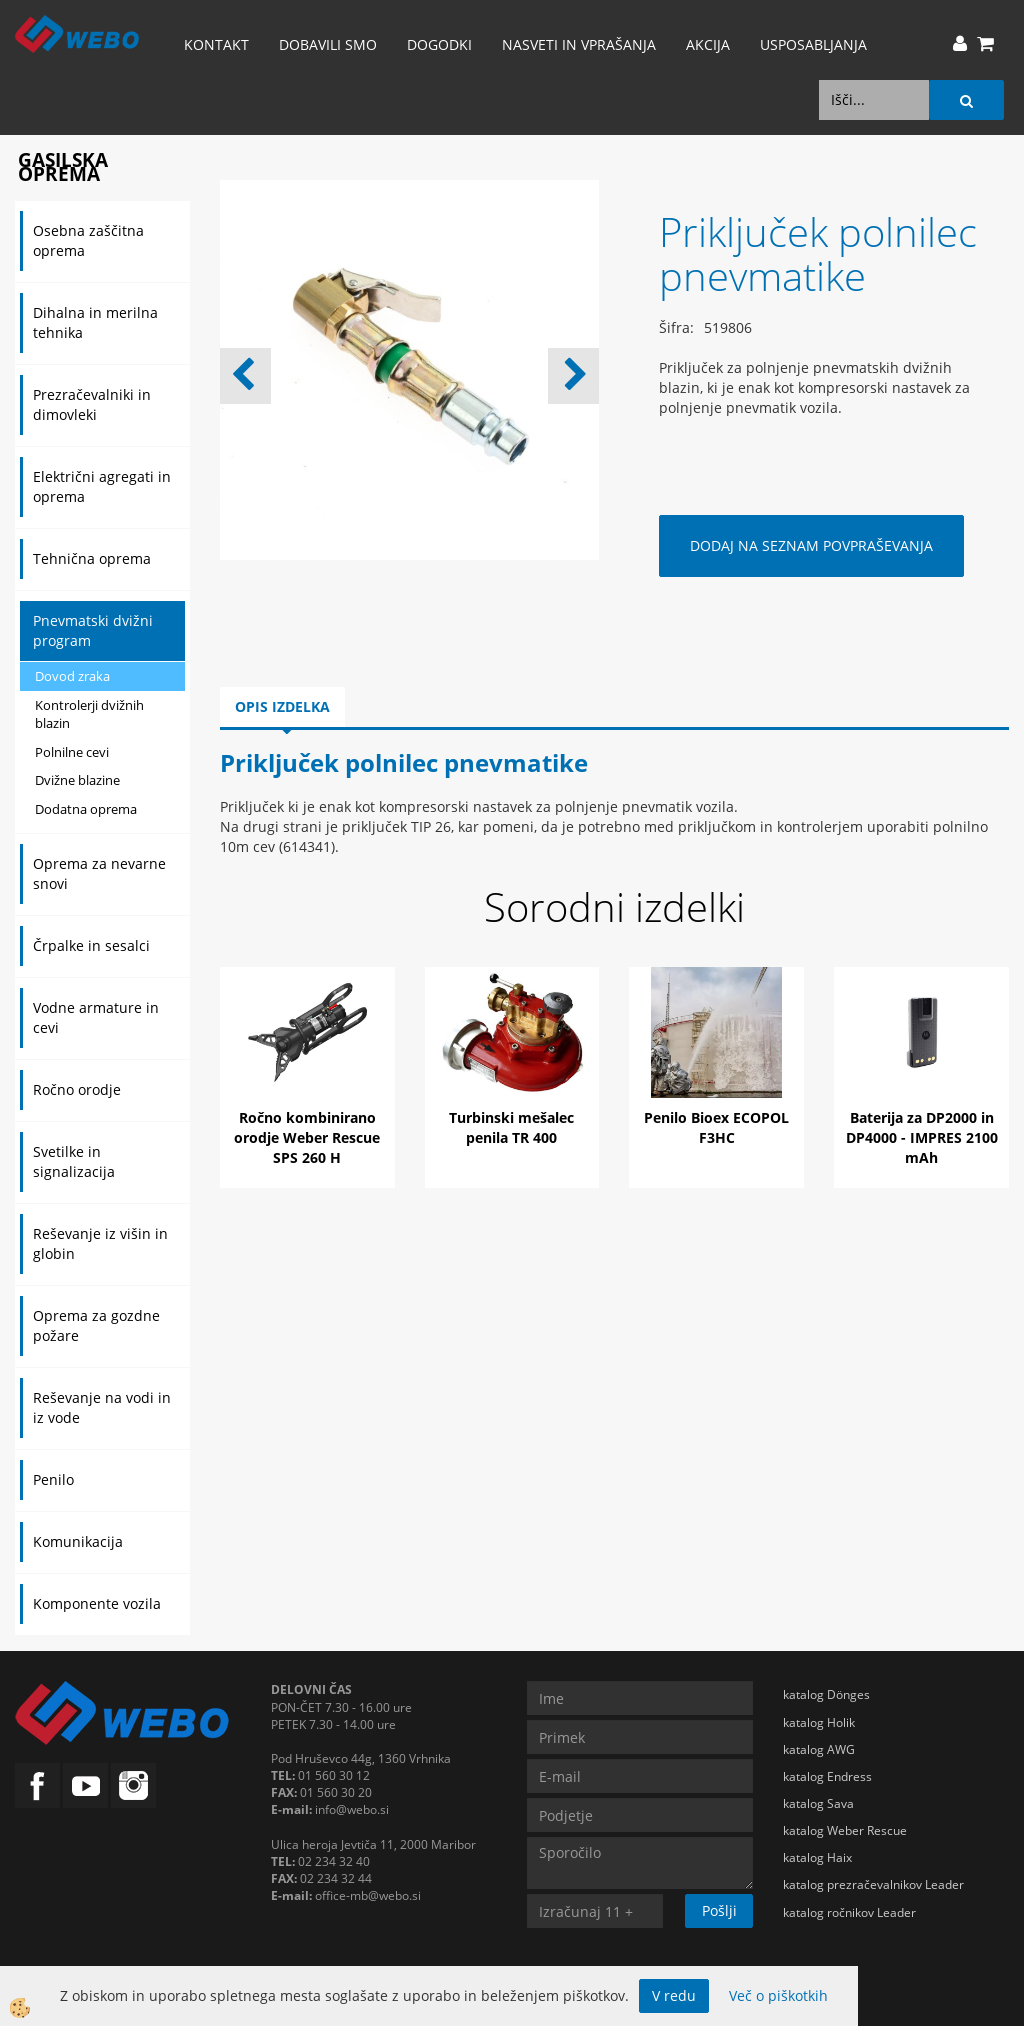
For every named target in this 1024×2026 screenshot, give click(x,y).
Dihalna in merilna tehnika (95, 322)
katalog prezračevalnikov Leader (873, 1884)
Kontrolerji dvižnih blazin (89, 714)
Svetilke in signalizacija (74, 1161)
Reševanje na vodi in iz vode (102, 1407)
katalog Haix (817, 1857)
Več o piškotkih (778, 1995)
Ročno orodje (77, 1089)
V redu (674, 1995)
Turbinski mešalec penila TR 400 (511, 1127)
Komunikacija (78, 1541)
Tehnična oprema (92, 558)
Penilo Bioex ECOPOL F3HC (716, 1127)
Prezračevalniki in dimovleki (92, 404)
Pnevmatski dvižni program (93, 630)
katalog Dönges (826, 1694)
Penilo (53, 1479)
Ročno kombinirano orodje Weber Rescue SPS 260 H (307, 1137)
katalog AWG (819, 1749)
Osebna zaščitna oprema (88, 240)
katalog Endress (827, 1776)
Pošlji (719, 1910)
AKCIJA (708, 44)
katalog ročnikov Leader (849, 1912)
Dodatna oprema (86, 809)
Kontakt (216, 44)
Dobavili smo (328, 44)
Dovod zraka (72, 676)
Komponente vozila (97, 1603)
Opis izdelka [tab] (282, 706)
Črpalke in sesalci (91, 945)
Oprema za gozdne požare (96, 1325)
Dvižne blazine (77, 780)
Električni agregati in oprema (102, 486)
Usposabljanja (813, 44)
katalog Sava (818, 1803)
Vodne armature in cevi (96, 1017)
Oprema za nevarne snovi (99, 873)
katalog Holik (819, 1722)
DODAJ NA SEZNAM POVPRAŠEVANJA (811, 545)
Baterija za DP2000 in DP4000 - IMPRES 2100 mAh (922, 1137)
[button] (573, 376)
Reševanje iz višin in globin (100, 1243)
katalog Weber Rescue (845, 1830)
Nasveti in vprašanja (579, 44)
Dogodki (439, 44)
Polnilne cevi (72, 752)
